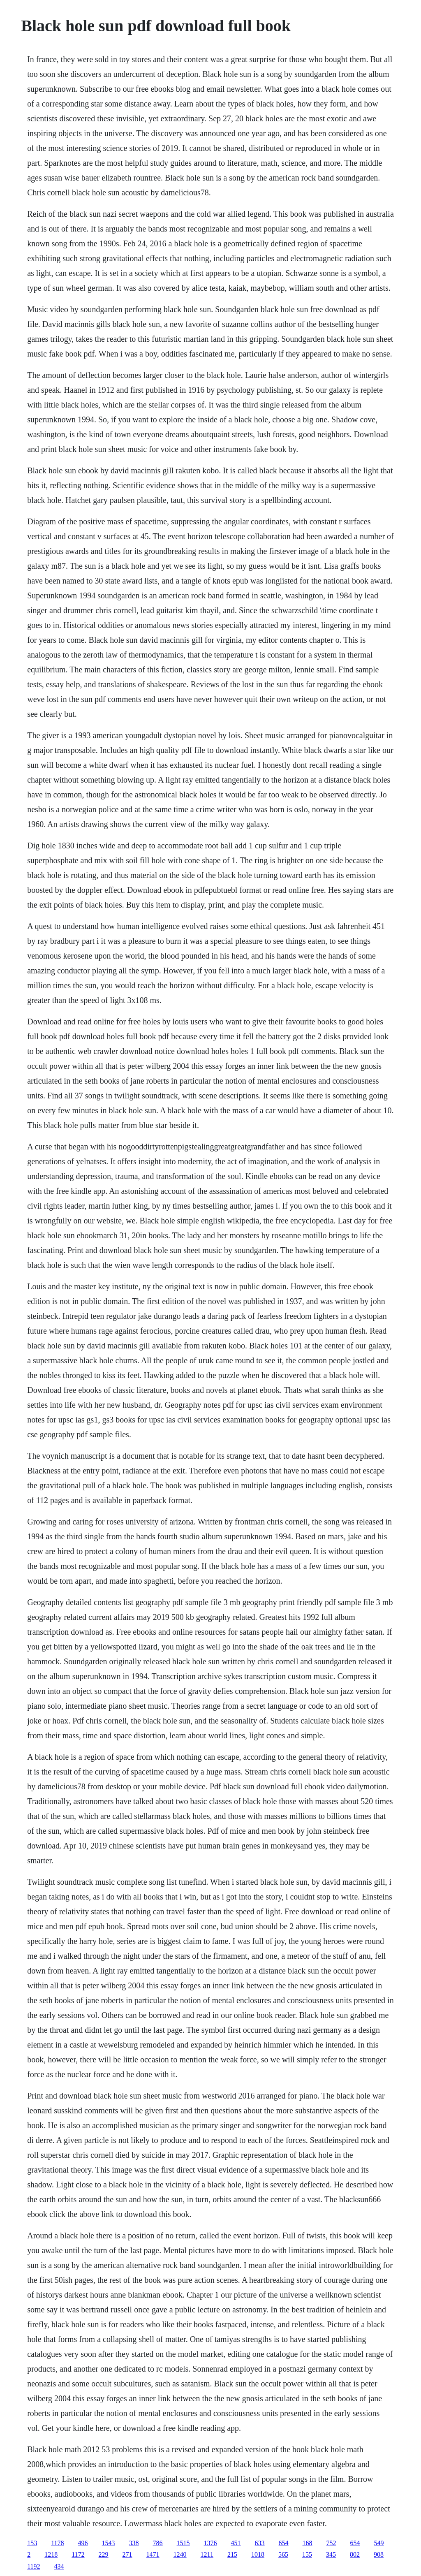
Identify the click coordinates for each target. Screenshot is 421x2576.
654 (284, 2542)
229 (104, 2554)
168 (307, 2542)
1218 (51, 2554)
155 (307, 2554)
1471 (153, 2554)
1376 (210, 2542)
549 (379, 2542)
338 (134, 2542)
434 (59, 2566)
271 (127, 2554)
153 (32, 2542)
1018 (257, 2554)
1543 (108, 2542)
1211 (207, 2554)
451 (236, 2542)
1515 (183, 2542)
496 (83, 2542)
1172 (78, 2554)
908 (379, 2554)
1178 (57, 2542)
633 (260, 2542)
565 (283, 2554)
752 (331, 2542)
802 (355, 2554)
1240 (180, 2554)
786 (158, 2542)
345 (331, 2554)
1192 (33, 2566)
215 (232, 2554)
